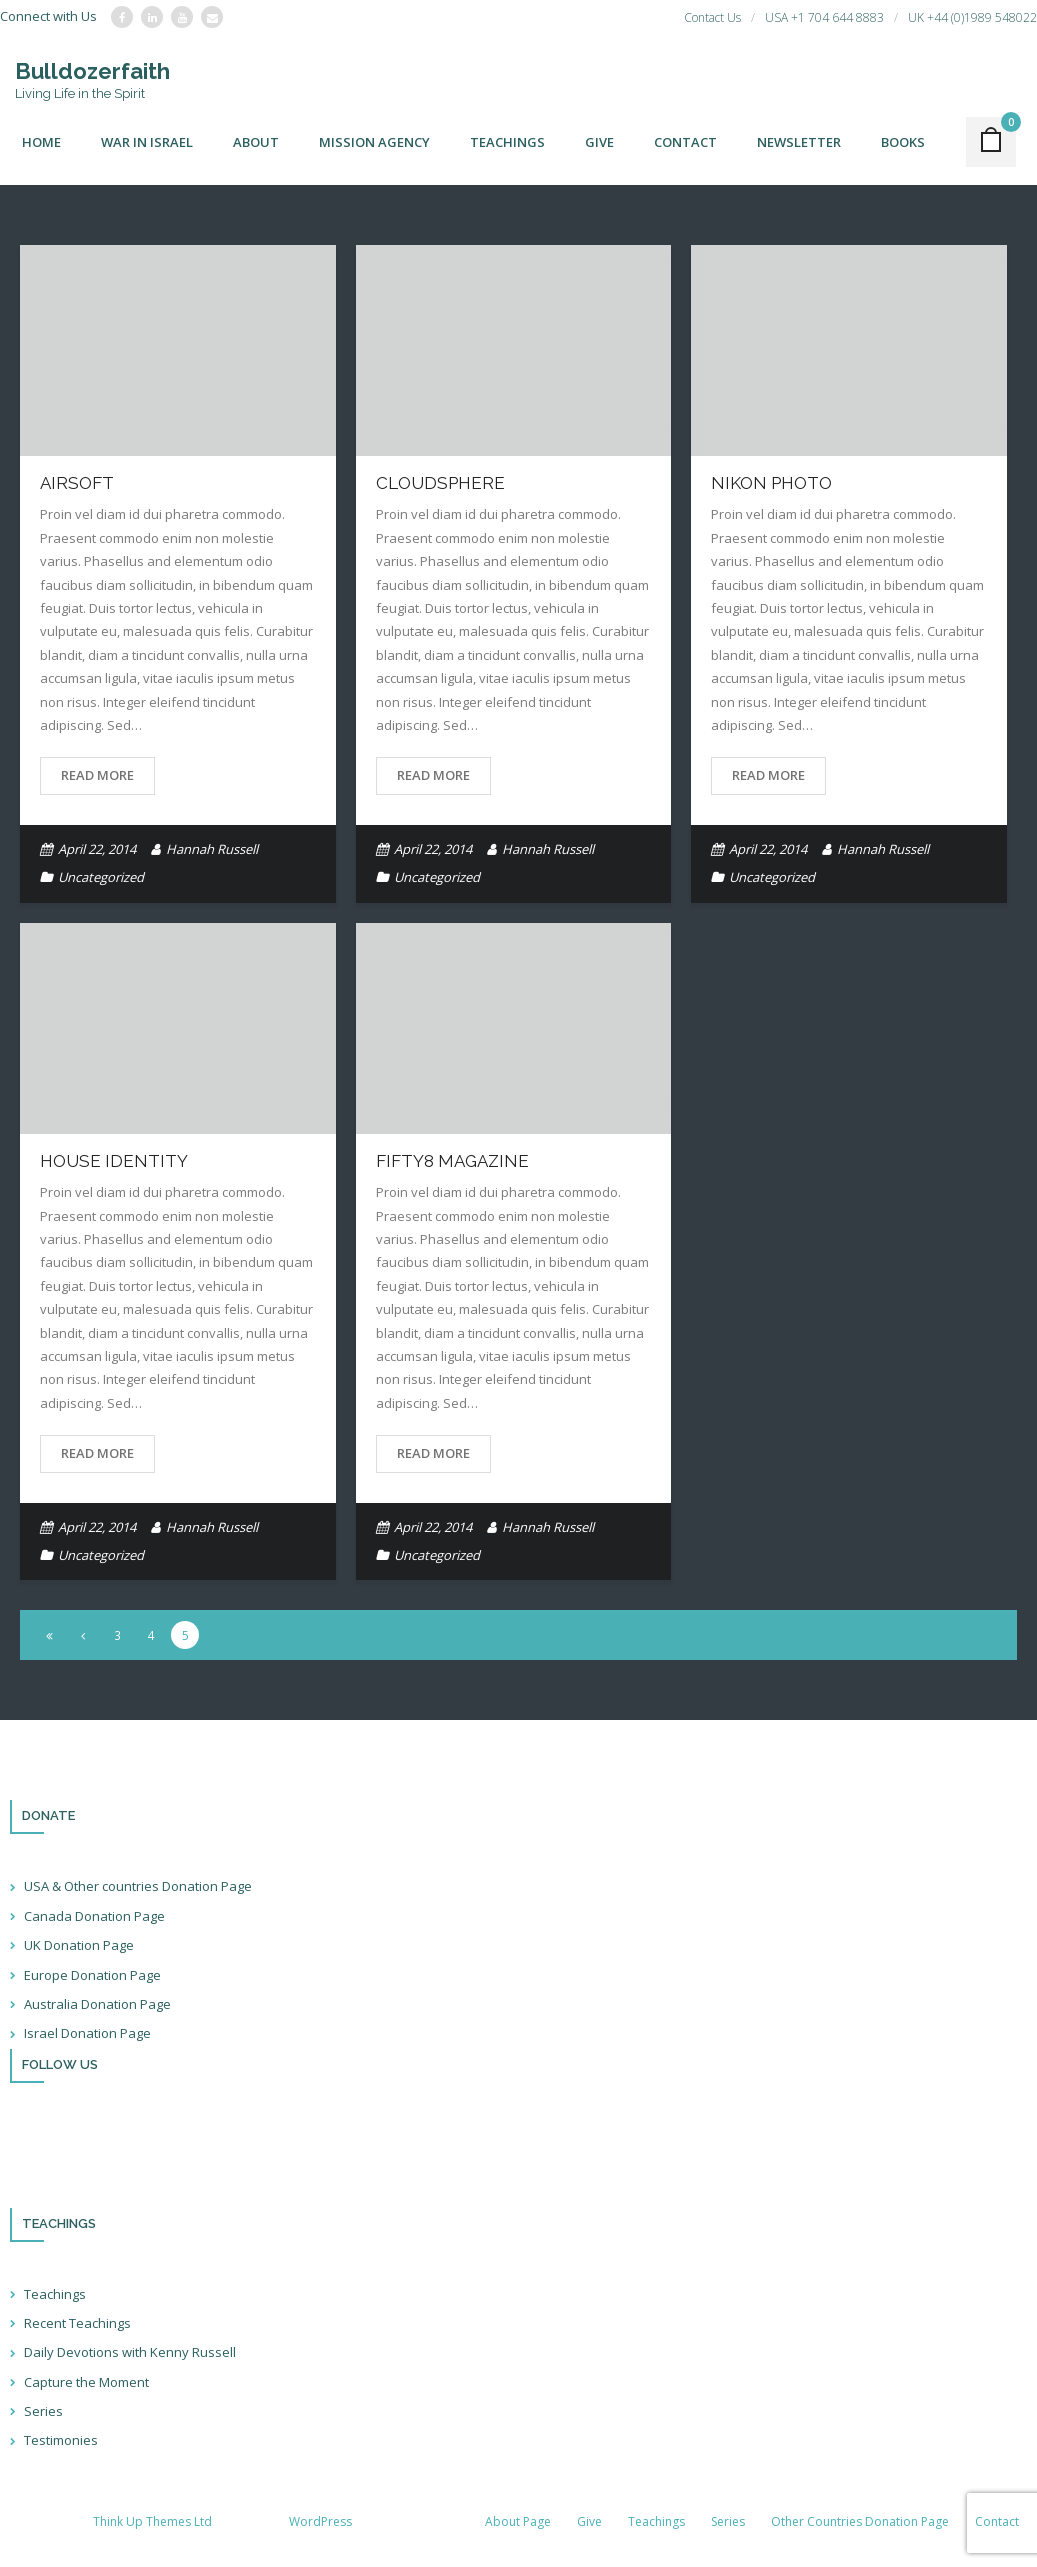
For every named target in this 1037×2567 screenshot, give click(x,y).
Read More (97, 775)
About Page (518, 2521)
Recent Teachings (77, 2323)
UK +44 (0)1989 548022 (972, 17)
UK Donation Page (79, 1945)
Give (589, 2521)
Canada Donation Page (94, 1916)
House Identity (114, 1161)
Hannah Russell (212, 849)
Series (43, 2411)
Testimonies (61, 2440)
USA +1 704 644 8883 (824, 17)
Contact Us (712, 17)
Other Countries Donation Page (860, 2521)
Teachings (55, 2294)
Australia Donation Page (97, 2004)
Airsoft (77, 483)
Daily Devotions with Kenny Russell (130, 2352)
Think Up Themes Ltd (152, 2521)
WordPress (320, 2521)
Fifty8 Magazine (452, 1161)
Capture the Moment (86, 2382)
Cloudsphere (440, 483)
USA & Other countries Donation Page (138, 1886)
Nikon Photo (771, 483)
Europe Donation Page (92, 1975)
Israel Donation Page (87, 2033)
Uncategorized (101, 877)
